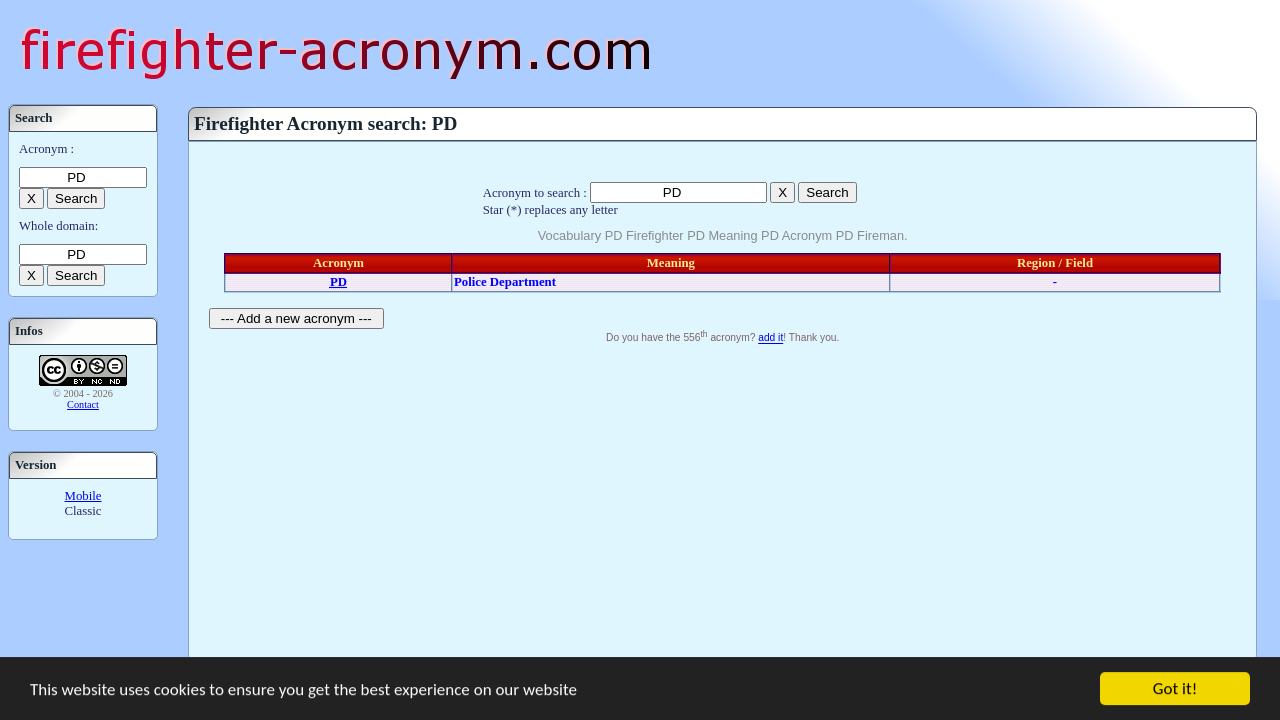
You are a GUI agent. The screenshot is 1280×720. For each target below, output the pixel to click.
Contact (83, 404)
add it (770, 338)
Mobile (83, 496)
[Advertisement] (722, 499)
